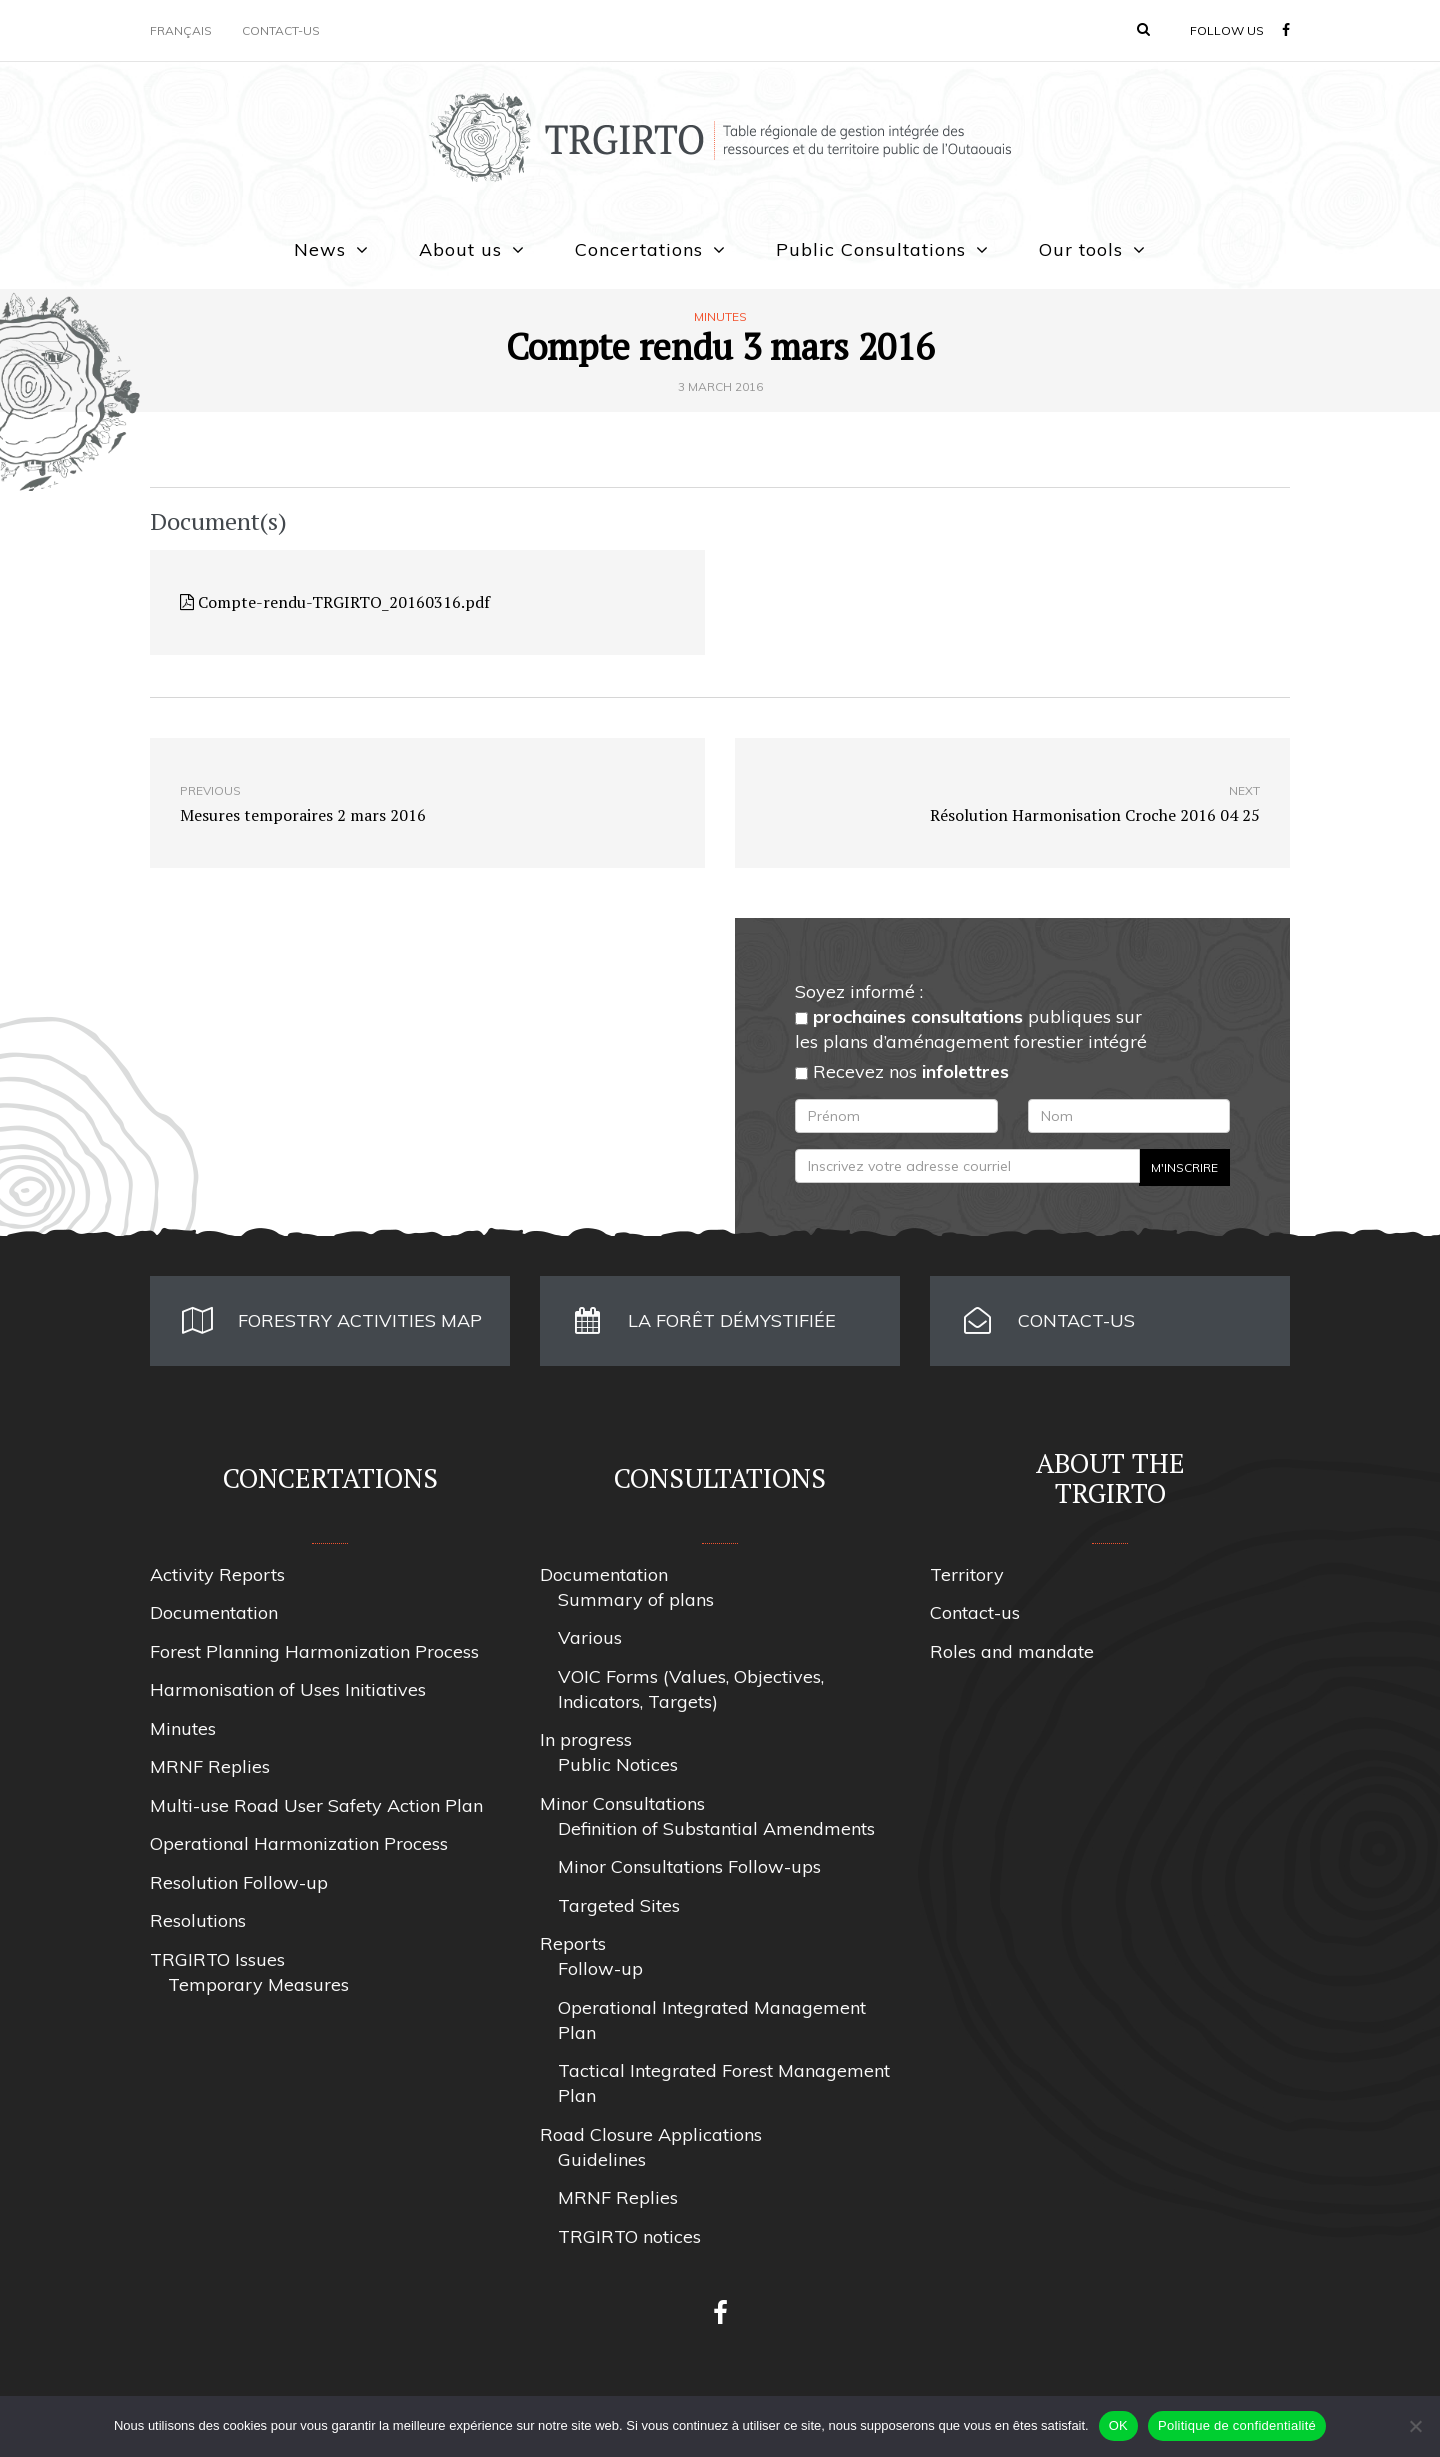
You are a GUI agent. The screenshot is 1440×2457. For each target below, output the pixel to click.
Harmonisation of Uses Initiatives (288, 1689)
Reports (573, 1943)
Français (181, 30)
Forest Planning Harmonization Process (314, 1651)
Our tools (1081, 249)
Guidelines (602, 2159)
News (320, 249)
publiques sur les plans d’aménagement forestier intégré (971, 1029)
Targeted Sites (619, 1905)
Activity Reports (217, 1574)
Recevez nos (902, 1071)
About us (460, 249)
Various (590, 1637)
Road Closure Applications (651, 2134)
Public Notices (618, 1764)
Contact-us (281, 30)
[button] (1143, 29)
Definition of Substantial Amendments (716, 1828)
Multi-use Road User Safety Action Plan (316, 1805)
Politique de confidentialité (1237, 2425)
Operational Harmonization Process (299, 1843)
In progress (586, 1739)
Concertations (639, 249)
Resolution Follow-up (239, 1882)
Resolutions (198, 1920)
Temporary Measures (258, 1984)
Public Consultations (871, 249)
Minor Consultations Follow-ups (689, 1866)
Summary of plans (636, 1599)
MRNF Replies (210, 1766)
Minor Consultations (622, 1803)
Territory (967, 1574)
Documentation (214, 1612)
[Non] (1415, 2426)
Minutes (720, 317)
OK (1118, 2425)
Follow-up (600, 1968)
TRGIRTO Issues (217, 1959)
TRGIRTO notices (629, 2236)
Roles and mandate (1012, 1651)
